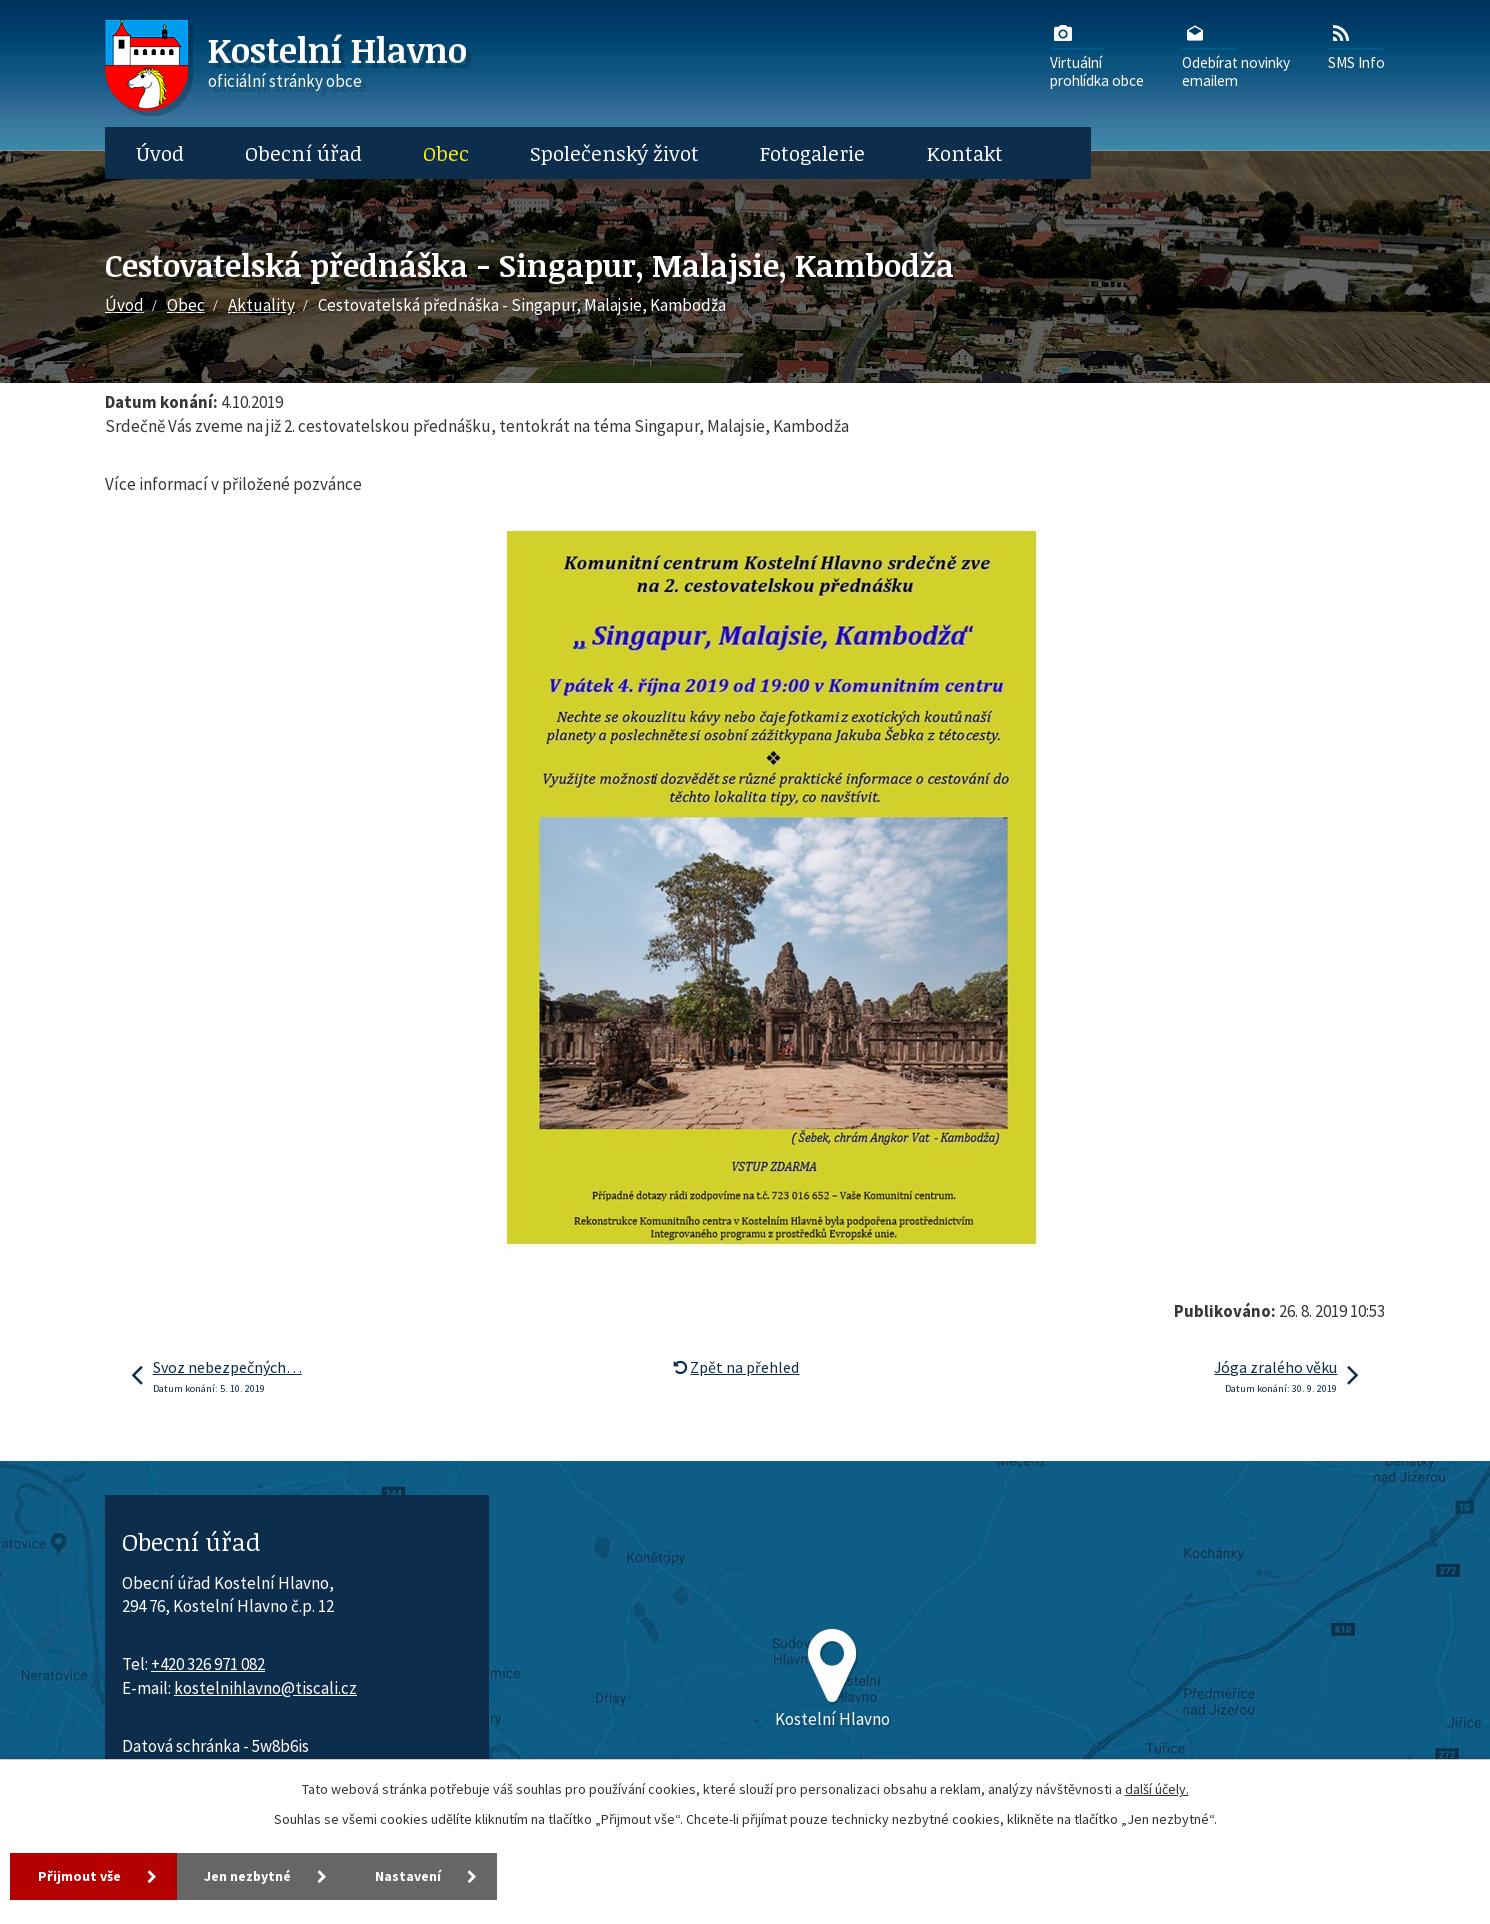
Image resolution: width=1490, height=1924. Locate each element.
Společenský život (614, 153)
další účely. (1157, 1789)
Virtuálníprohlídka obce (1097, 55)
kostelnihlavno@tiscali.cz (265, 1688)
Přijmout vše (79, 1876)
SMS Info (1356, 46)
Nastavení (410, 1876)
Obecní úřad (303, 153)
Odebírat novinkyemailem (1236, 55)
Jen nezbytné (249, 1876)
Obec (446, 153)
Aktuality (261, 305)
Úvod (160, 153)
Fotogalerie (812, 153)
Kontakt (965, 153)
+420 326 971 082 (208, 1664)
